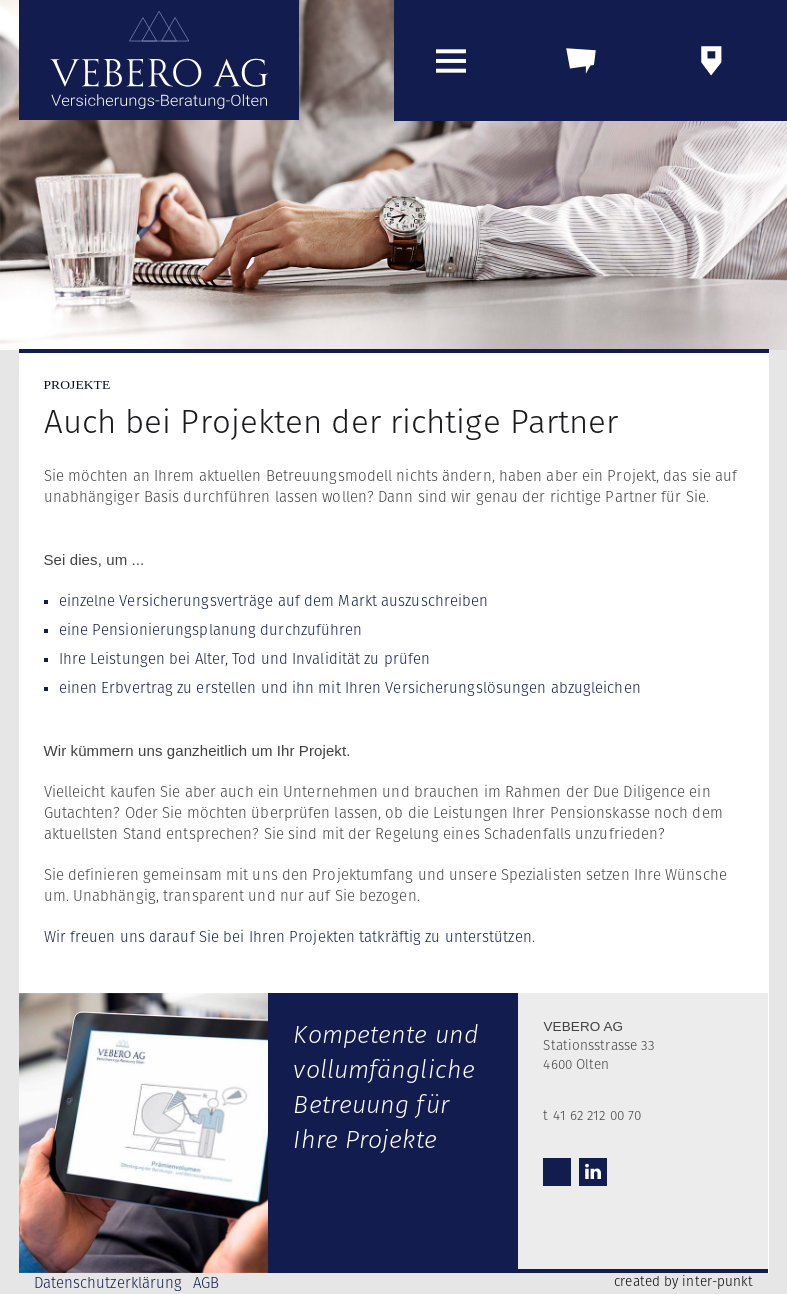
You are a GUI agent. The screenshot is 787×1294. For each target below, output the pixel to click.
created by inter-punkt (683, 1282)
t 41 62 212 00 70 (592, 1116)
